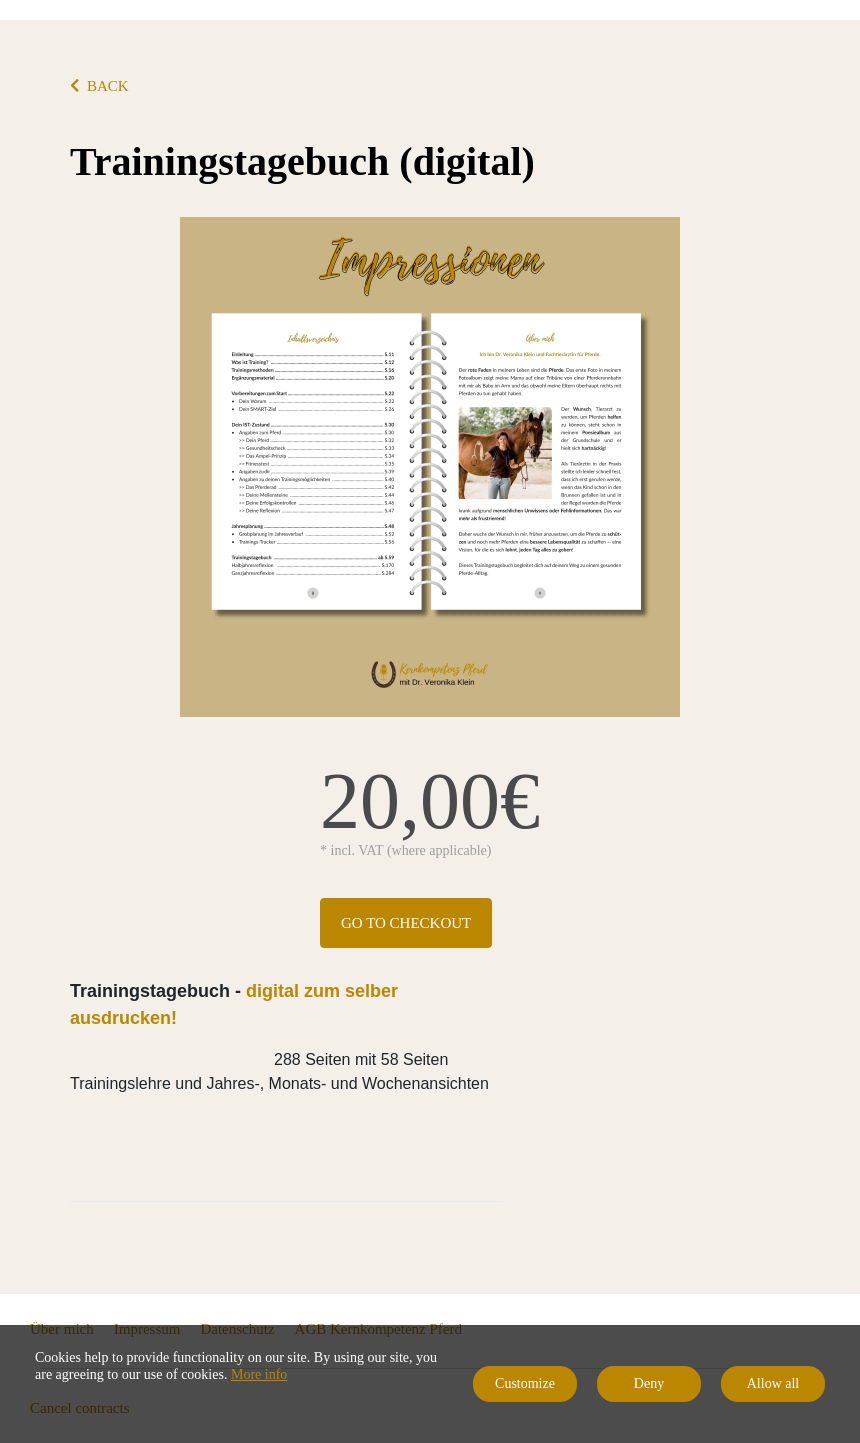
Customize (525, 1383)
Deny (649, 1383)
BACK (99, 86)
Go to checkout (406, 923)
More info (259, 1374)
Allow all (773, 1383)
